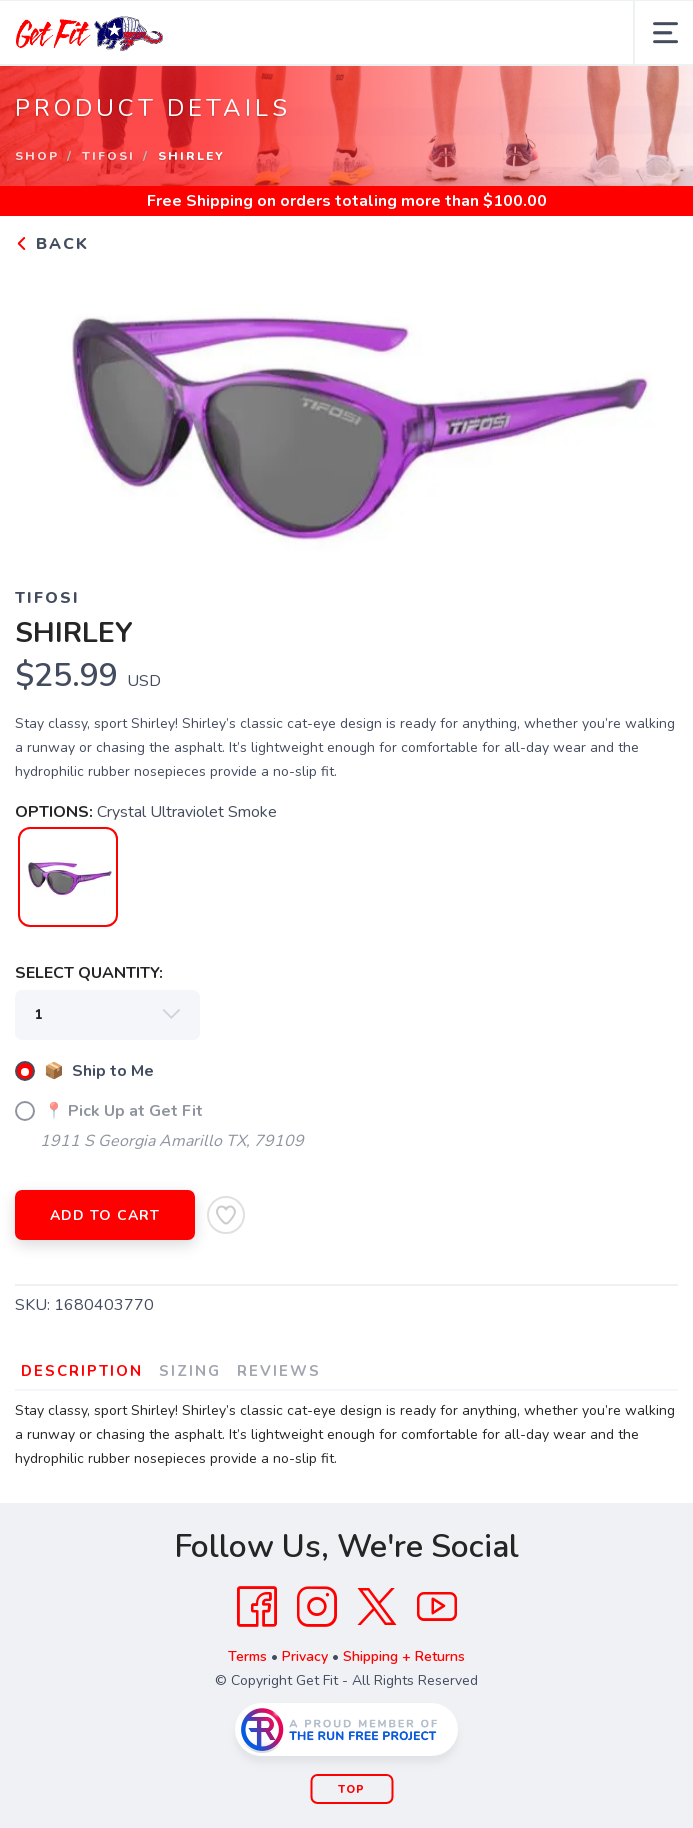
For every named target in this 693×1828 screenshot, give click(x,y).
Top (351, 1789)
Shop (37, 156)
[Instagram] (317, 1607)
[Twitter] (377, 1607)
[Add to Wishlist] (226, 1215)
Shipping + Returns (404, 1656)
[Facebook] (257, 1607)
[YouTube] (437, 1607)
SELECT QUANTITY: (89, 973)
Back (52, 244)
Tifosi (108, 156)
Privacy (305, 1656)
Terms (247, 1656)
